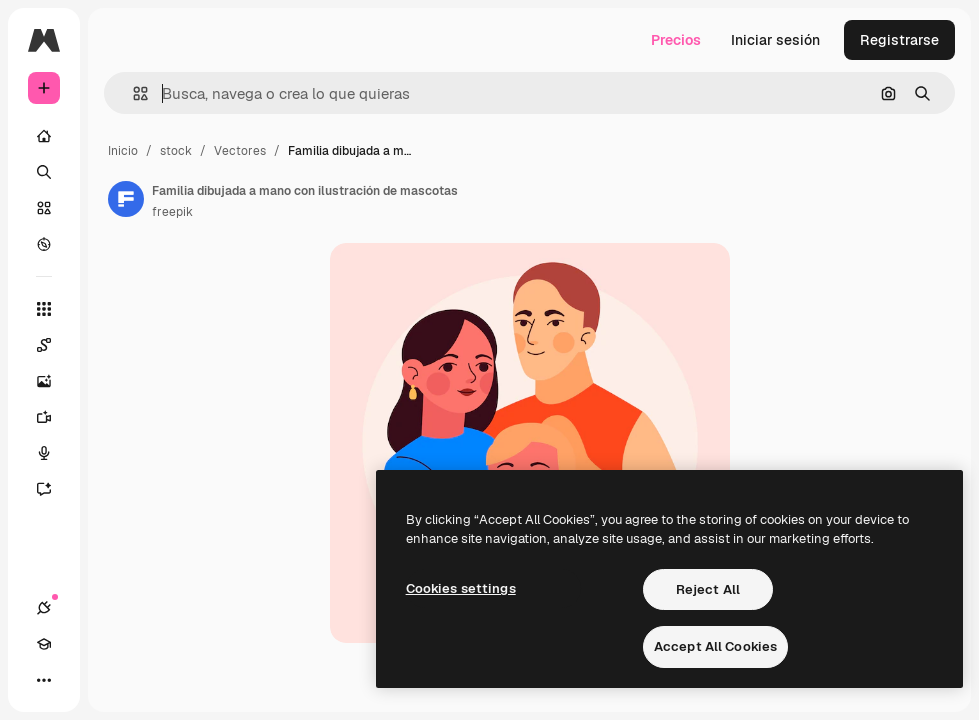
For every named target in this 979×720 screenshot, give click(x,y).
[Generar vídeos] (54, 417)
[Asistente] (54, 489)
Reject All (708, 589)
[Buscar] (44, 172)
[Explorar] (44, 244)
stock (176, 151)
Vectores (240, 151)
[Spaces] (54, 345)
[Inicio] (44, 136)
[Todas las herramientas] (44, 309)
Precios (676, 40)
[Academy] (44, 644)
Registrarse (899, 40)
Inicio (123, 151)
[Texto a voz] (54, 453)
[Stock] (44, 208)
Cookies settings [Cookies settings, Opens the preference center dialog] (461, 588)
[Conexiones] (44, 608)
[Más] (44, 680)
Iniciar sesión (775, 40)
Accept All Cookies (715, 646)
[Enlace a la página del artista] (126, 199)
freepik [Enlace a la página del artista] (172, 212)
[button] (132, 93)
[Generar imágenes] (54, 381)
